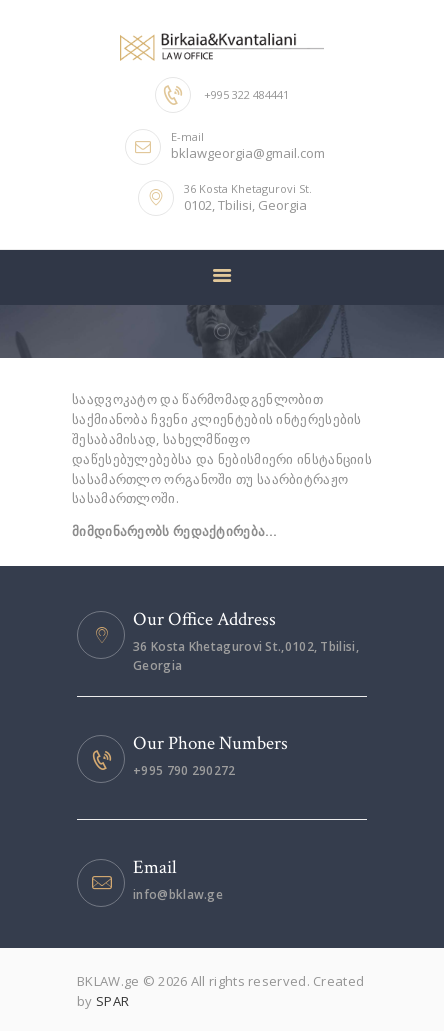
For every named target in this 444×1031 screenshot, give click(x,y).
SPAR (112, 1001)
